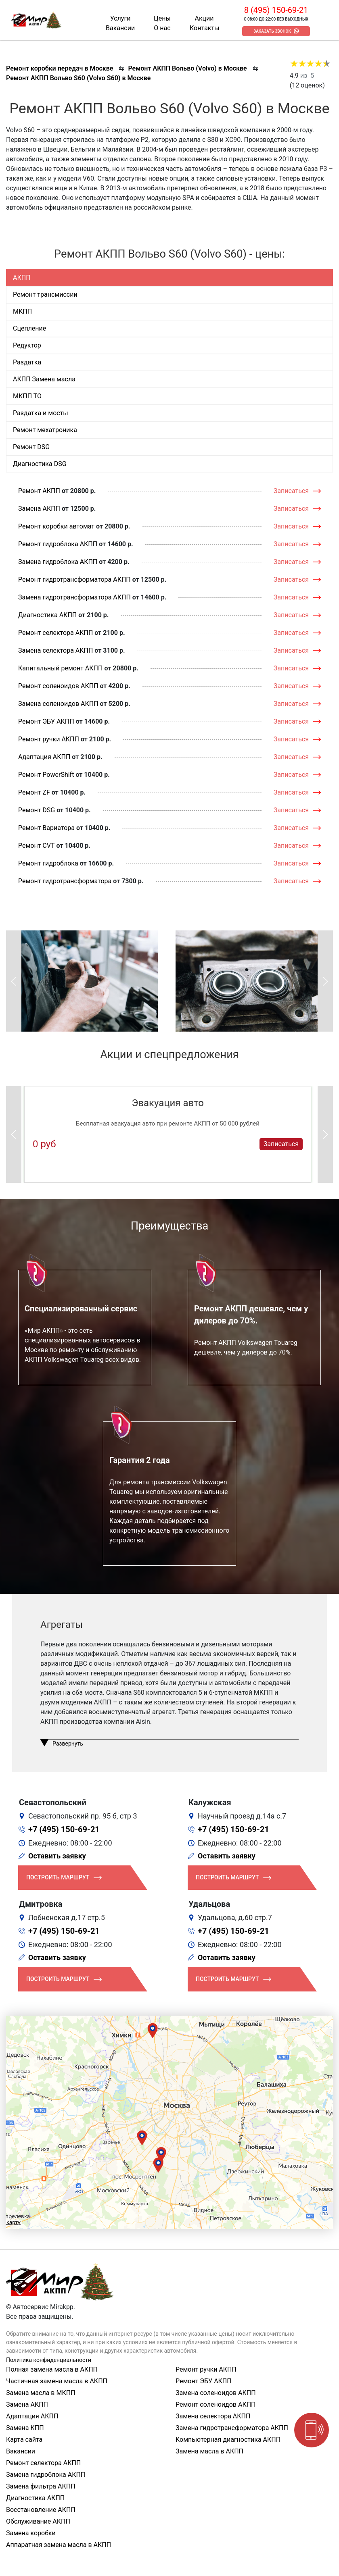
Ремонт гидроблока (48, 863)
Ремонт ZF (34, 792)
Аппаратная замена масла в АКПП (58, 2545)
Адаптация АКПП (44, 757)
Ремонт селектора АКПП (55, 633)
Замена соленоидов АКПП (58, 703)
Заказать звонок (272, 31)
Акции (204, 18)
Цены (162, 18)
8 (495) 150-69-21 (276, 10)
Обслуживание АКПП (38, 2521)
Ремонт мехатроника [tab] (45, 430)
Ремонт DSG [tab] (31, 447)
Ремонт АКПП (39, 491)
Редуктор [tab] (27, 345)
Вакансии (120, 28)
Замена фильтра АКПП (40, 2486)
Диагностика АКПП (47, 615)
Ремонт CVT (36, 845)
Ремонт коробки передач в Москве (59, 68)
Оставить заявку (57, 1856)
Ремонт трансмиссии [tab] (45, 294)
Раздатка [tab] (27, 362)
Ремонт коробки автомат (56, 526)
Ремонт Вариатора (46, 828)
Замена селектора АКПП (55, 650)
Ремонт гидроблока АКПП (57, 544)
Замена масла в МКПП (40, 2393)
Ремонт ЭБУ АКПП (46, 721)
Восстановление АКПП (40, 2510)
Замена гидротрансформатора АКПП (74, 597)
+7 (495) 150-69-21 (64, 1829)
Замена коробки (31, 2533)
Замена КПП (25, 2428)
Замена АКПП (39, 508)
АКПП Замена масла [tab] (44, 379)
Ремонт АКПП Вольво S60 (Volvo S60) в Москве (78, 78)
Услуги (120, 18)
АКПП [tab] (22, 277)
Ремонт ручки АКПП (48, 739)
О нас (162, 28)
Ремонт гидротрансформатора (64, 881)
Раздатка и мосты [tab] (40, 413)
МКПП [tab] (22, 311)
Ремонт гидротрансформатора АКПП (74, 579)
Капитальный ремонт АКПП (60, 668)
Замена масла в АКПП (209, 2451)
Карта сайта (24, 2439)
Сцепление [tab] (29, 328)
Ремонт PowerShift (46, 774)
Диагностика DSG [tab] (40, 464)
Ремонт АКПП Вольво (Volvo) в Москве (187, 68)
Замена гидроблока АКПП (57, 562)
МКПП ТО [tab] (27, 396)
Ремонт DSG (36, 810)
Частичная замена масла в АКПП (56, 2381)
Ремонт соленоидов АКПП (58, 686)
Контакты (204, 28)
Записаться (291, 491)
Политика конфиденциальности (48, 2360)
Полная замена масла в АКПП (52, 2369)
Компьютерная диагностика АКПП (228, 2439)
